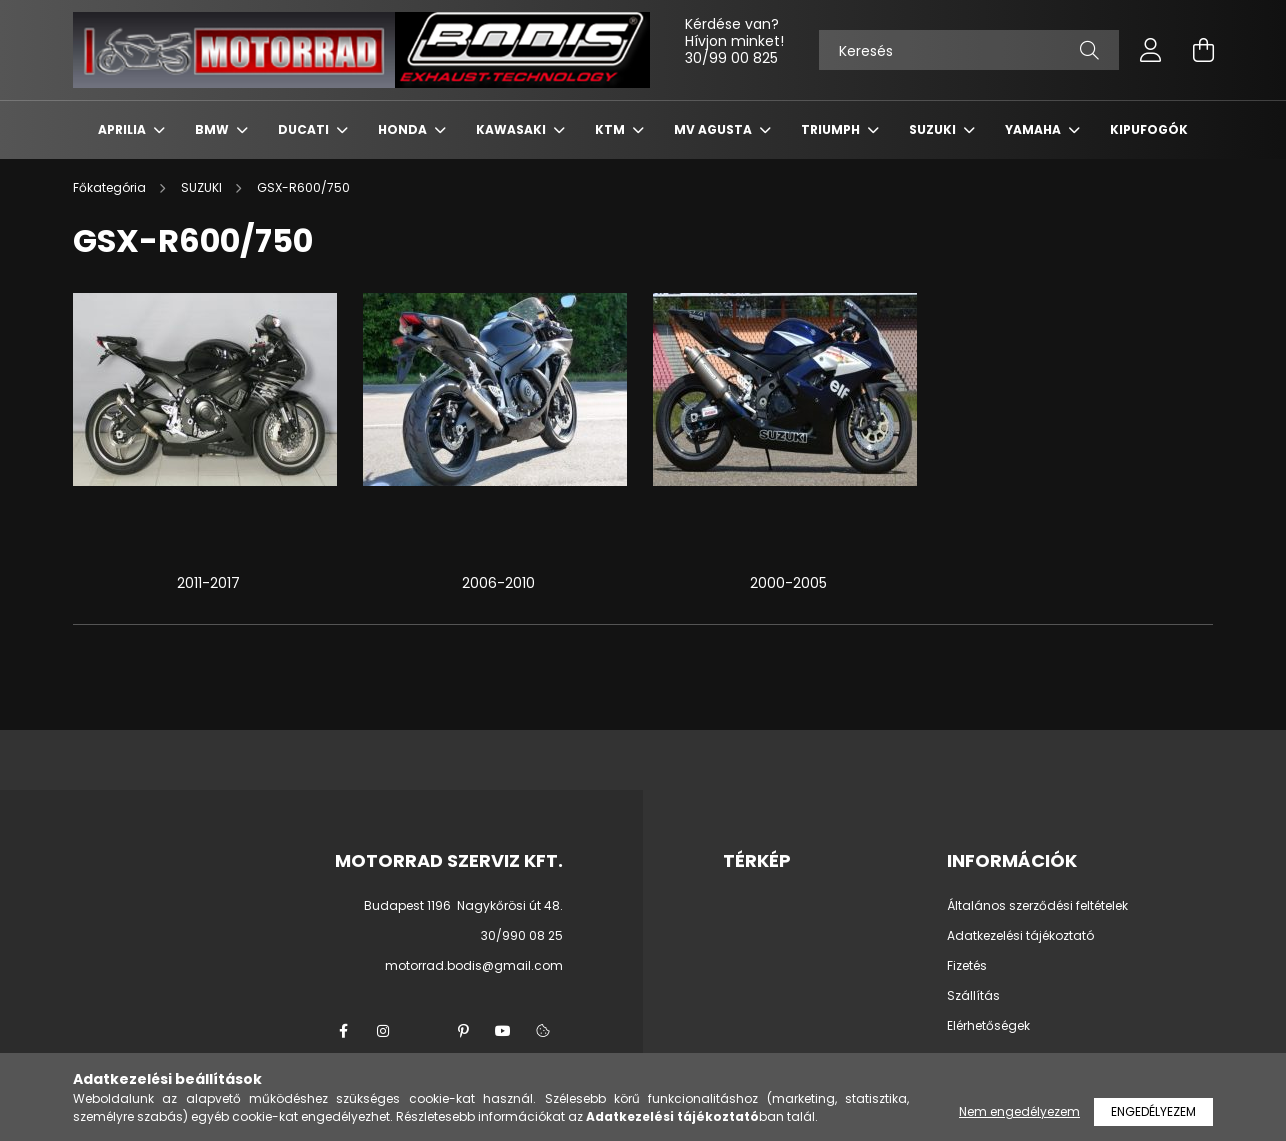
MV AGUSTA (714, 129)
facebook (343, 1031)
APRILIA (123, 129)
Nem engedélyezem (1019, 1111)
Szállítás (973, 996)
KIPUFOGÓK (1149, 129)
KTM (611, 129)
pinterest (463, 1031)
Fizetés (967, 966)
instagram (383, 1031)
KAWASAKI (512, 129)
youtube (503, 1031)
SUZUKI (934, 129)
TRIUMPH (832, 129)
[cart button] (1203, 50)
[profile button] (1151, 50)
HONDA (404, 129)
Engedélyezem (1153, 1111)
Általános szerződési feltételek (1037, 906)
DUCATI (305, 129)
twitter (423, 1031)
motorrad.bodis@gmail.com (474, 965)
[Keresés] (969, 50)
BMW (213, 129)
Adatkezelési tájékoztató (1020, 936)
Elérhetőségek (988, 1026)
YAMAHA (1034, 129)
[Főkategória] (111, 187)
